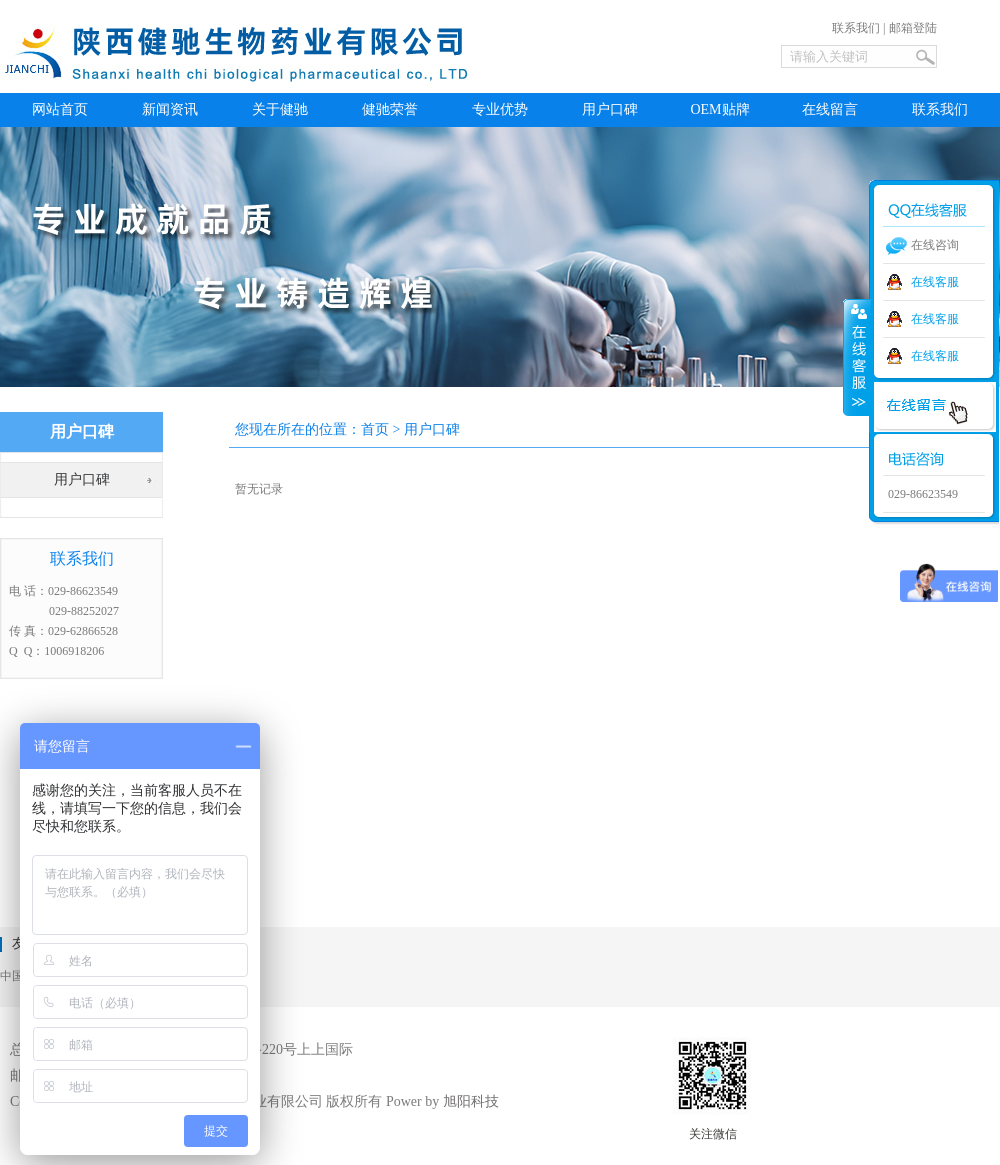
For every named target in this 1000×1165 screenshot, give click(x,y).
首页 (375, 429)
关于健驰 (280, 109)
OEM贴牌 (719, 109)
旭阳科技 (471, 1101)
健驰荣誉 (390, 109)
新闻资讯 (170, 109)
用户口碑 (610, 109)
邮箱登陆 (913, 28)
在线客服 (935, 282)
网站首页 (60, 109)
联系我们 (856, 28)
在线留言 (830, 109)
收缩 (857, 357)
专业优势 (500, 109)
